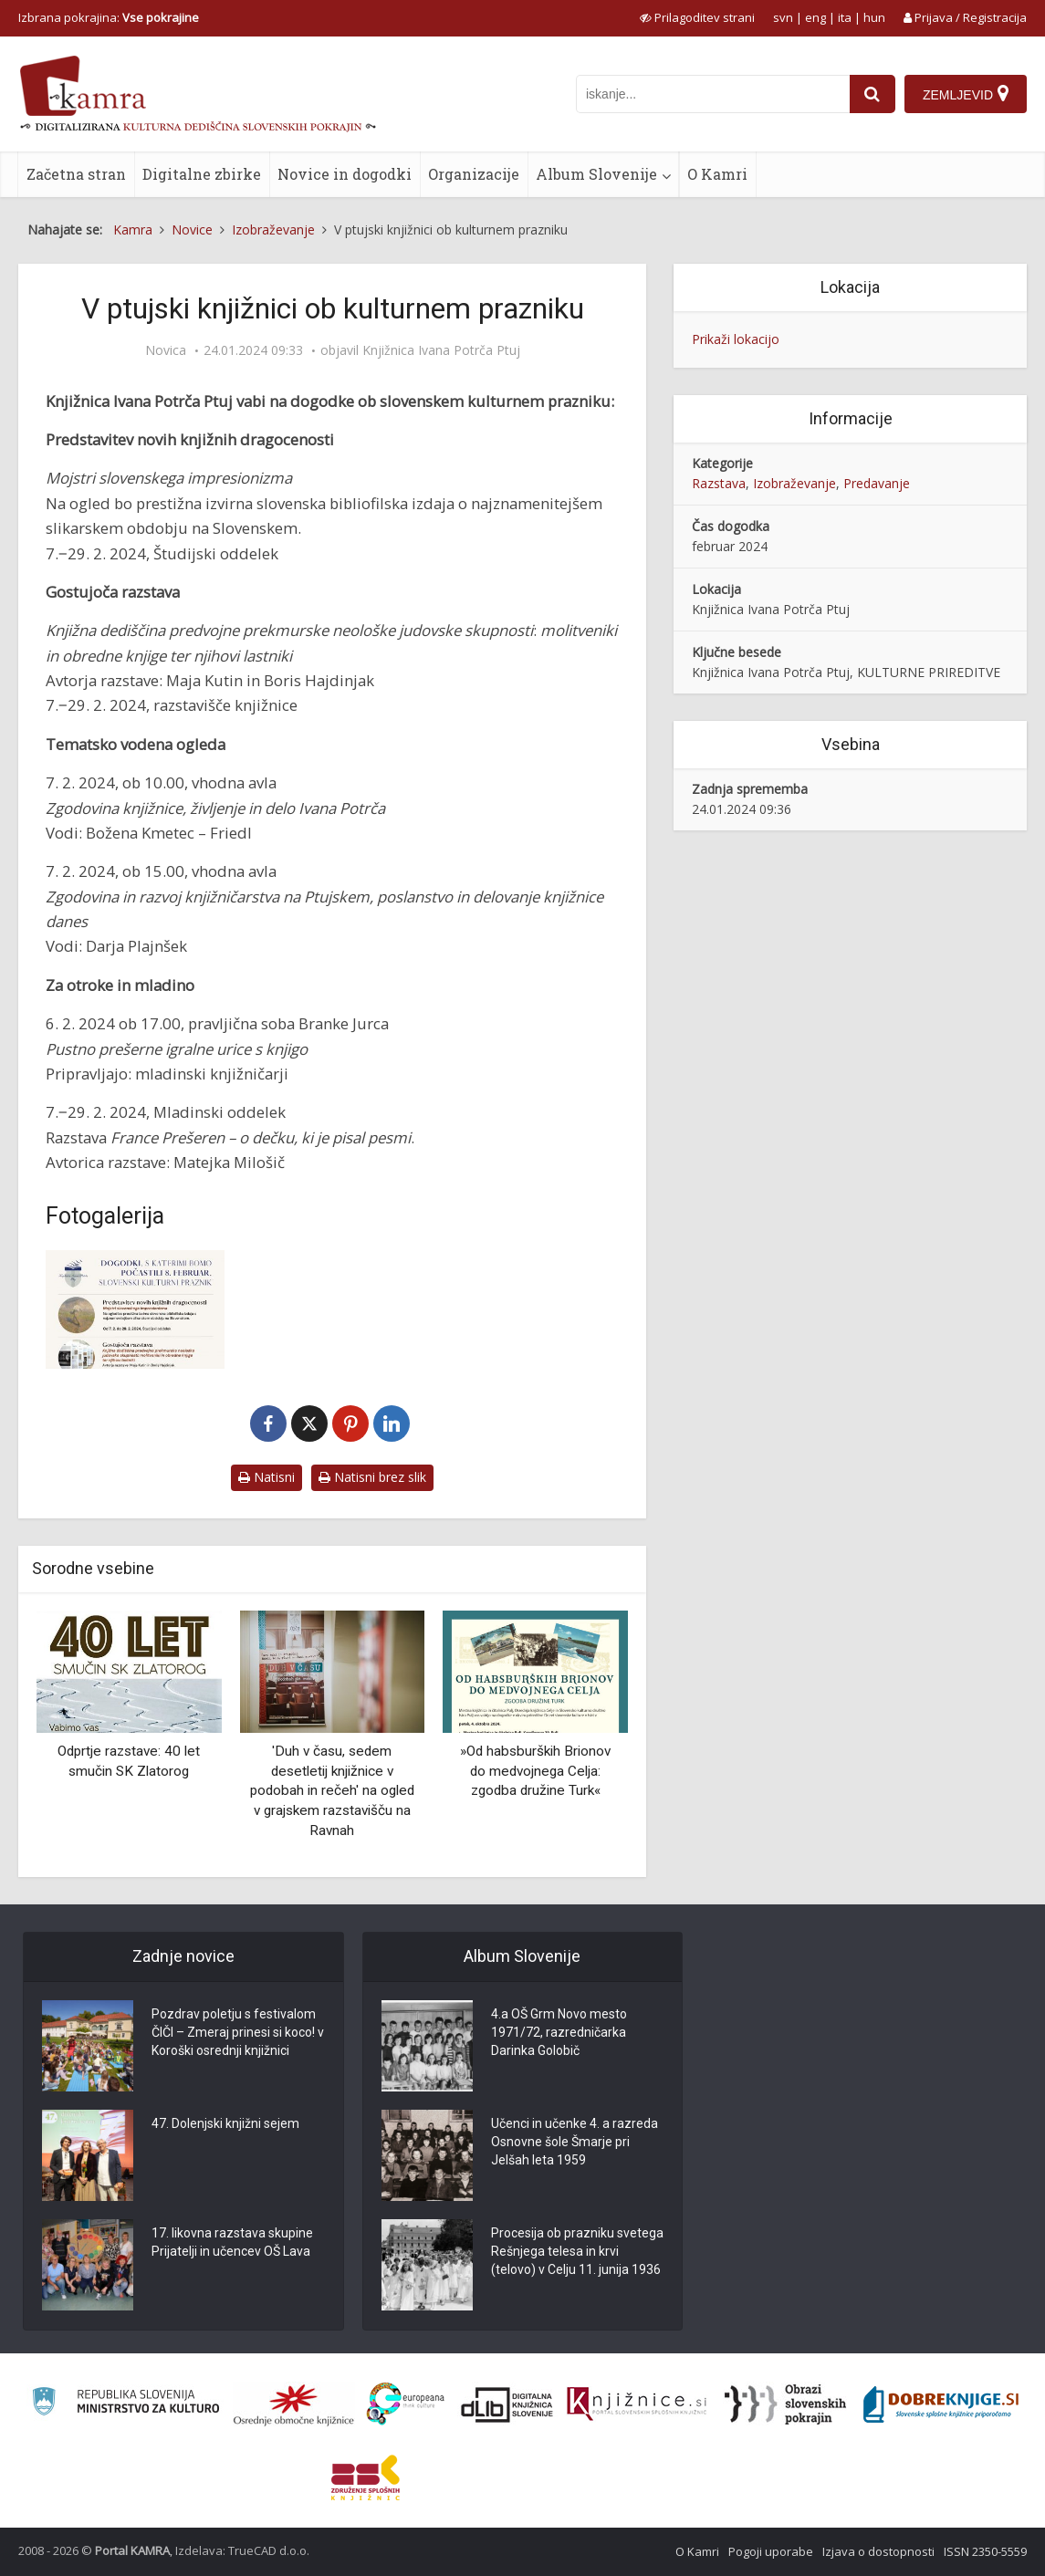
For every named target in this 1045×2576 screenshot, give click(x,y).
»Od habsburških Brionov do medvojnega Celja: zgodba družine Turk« (535, 1771)
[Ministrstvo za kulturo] (125, 2404)
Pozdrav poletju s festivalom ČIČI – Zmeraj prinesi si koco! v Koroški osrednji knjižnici (238, 2032)
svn (783, 17)
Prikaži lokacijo (735, 339)
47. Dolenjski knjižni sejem (225, 2123)
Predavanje (876, 483)
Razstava (719, 483)
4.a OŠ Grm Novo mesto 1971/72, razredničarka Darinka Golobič (559, 2032)
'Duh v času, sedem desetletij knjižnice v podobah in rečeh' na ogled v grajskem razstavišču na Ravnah (332, 1790)
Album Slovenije (596, 173)
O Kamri (717, 173)
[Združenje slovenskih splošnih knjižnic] (636, 2404)
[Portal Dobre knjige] (941, 2404)
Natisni (266, 1477)
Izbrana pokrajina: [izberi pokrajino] (108, 17)
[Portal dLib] (507, 2404)
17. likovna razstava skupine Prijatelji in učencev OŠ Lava (232, 2242)
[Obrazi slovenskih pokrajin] (785, 2404)
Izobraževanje (794, 483)
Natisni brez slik (372, 1477)
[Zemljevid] (965, 94)
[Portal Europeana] (405, 2404)
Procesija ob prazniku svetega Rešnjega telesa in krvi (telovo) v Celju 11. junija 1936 (577, 2251)
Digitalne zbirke (201, 173)
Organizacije (473, 173)
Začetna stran (76, 173)
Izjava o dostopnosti (878, 2551)
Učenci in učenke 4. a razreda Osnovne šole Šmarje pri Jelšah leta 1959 (574, 2141)
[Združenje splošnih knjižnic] (365, 2477)
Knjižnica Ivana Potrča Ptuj (441, 350)
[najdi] (872, 94)
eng (815, 17)
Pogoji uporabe (770, 2551)
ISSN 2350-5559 (985, 2551)
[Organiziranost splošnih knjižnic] (294, 2404)
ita (845, 17)
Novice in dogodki (344, 173)
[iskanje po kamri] (713, 94)
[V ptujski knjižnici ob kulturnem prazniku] (135, 1310)
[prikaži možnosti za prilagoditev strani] (697, 17)
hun (874, 17)
